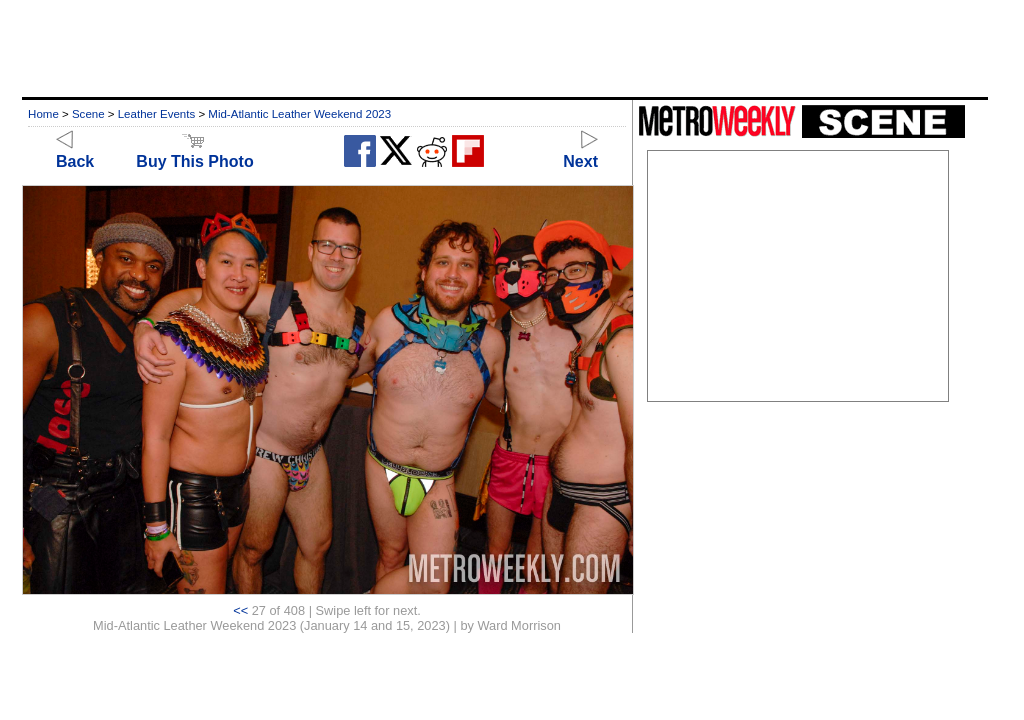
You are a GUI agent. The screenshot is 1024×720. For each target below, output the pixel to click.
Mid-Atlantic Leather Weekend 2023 (299, 114)
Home (43, 114)
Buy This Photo (194, 152)
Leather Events (156, 114)
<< (240, 610)
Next (580, 152)
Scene (88, 114)
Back (75, 152)
